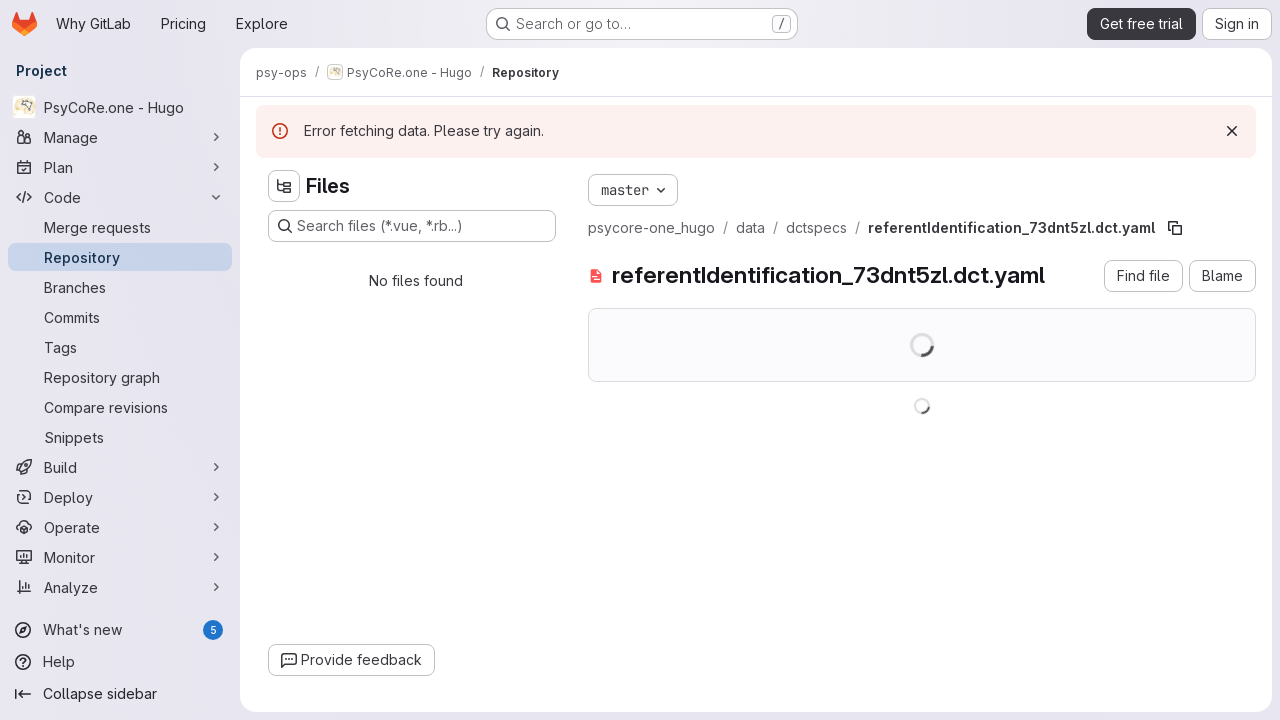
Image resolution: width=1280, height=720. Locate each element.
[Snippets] (120, 437)
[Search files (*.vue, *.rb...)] (412, 226)
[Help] (120, 662)
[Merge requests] (120, 227)
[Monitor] (120, 557)
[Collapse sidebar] (120, 694)
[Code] (120, 197)
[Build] (120, 467)
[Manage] (120, 137)
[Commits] (120, 317)
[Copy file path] (1175, 228)
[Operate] (120, 527)
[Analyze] (120, 587)
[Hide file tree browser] (284, 186)
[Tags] (120, 347)
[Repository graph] (120, 377)
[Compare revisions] (120, 407)
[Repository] (120, 257)
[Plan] (120, 167)
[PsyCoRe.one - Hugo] (120, 107)
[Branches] (120, 287)
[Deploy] (120, 497)
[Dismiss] (1232, 131)
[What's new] (120, 630)
